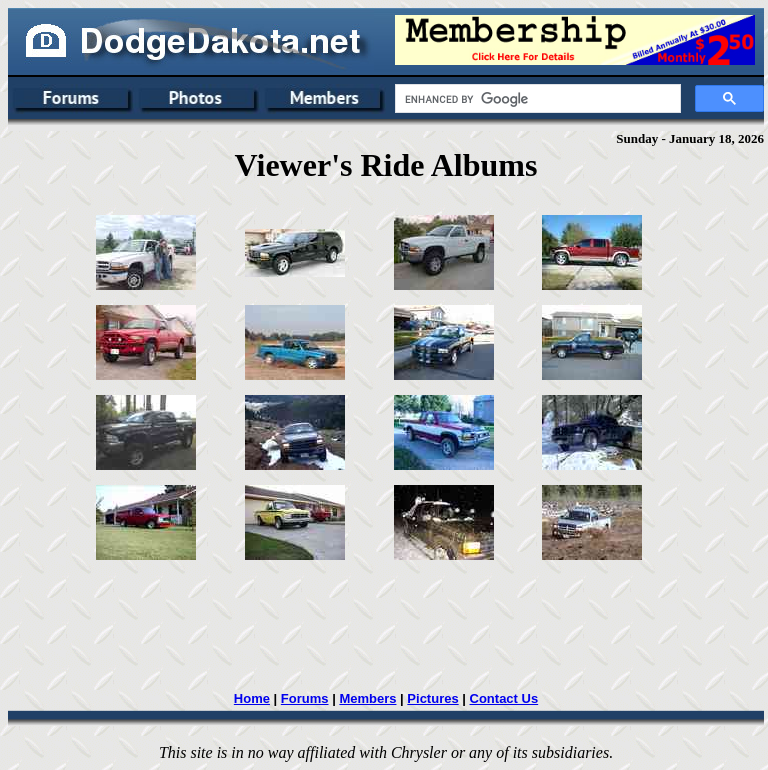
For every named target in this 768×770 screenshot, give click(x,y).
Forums (305, 698)
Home (252, 698)
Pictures (432, 698)
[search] (536, 99)
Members (367, 698)
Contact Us (504, 698)
